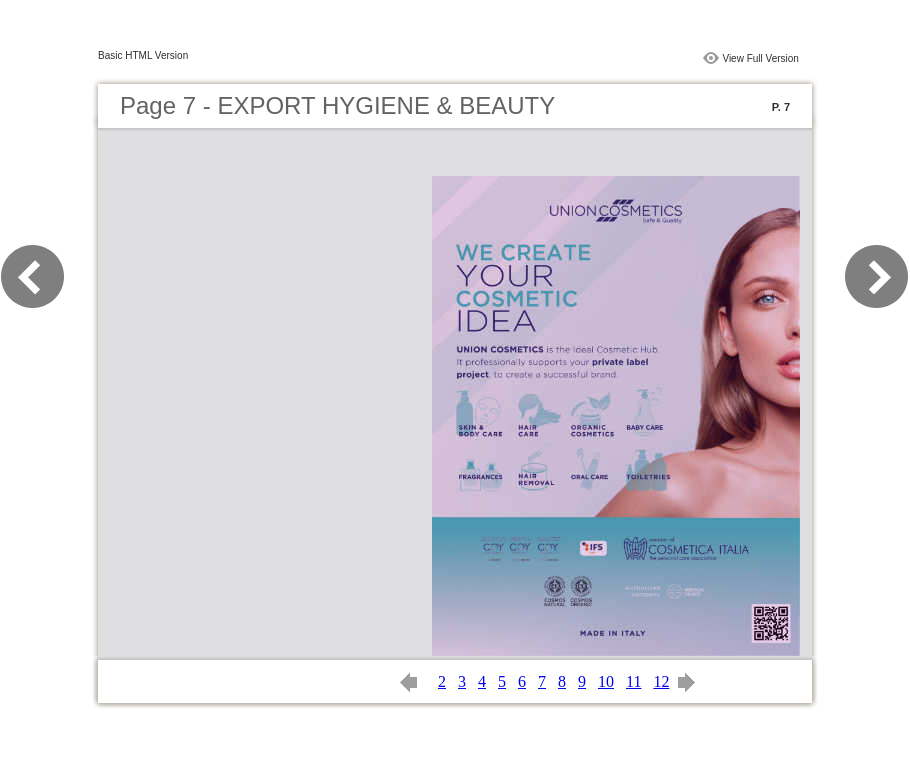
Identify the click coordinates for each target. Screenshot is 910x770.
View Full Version (760, 58)
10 (606, 681)
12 (661, 681)
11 (633, 681)
